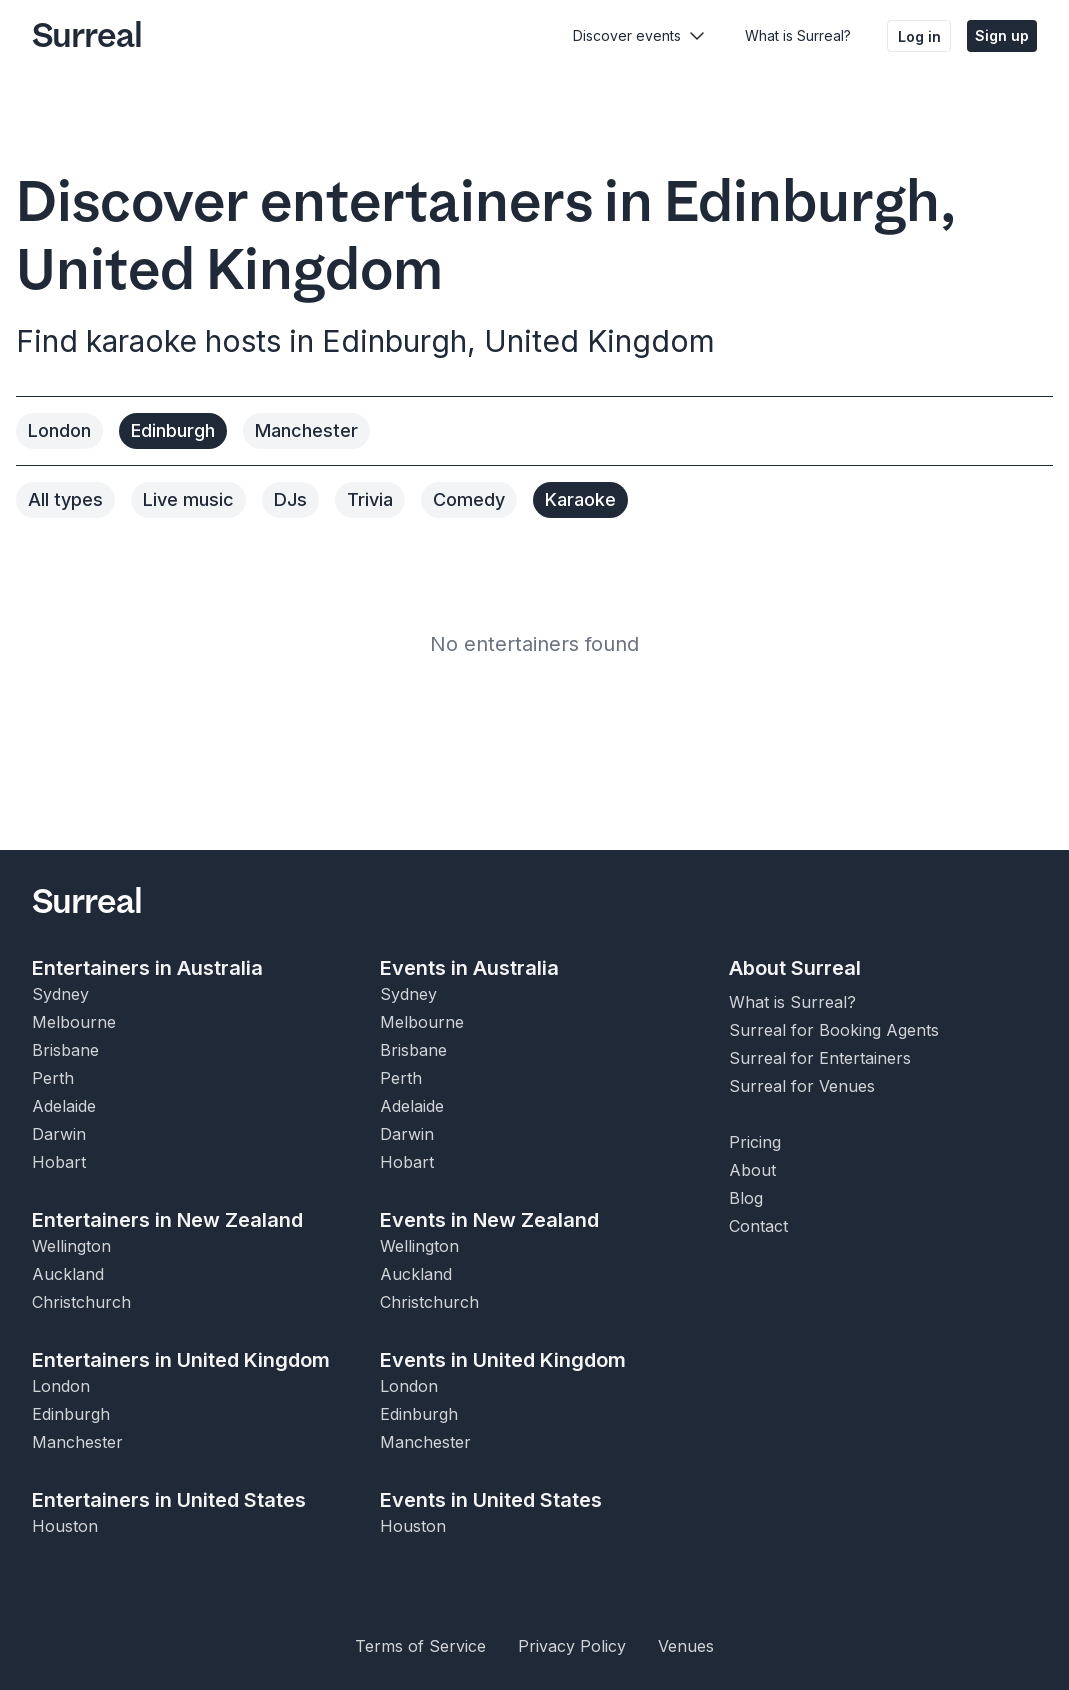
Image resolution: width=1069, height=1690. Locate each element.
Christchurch (81, 1302)
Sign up (1002, 35)
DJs (290, 499)
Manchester (306, 430)
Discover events (627, 35)
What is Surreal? (798, 35)
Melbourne (74, 1022)
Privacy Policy (572, 1646)
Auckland (68, 1274)
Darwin (59, 1134)
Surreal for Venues (802, 1086)
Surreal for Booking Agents (834, 1030)
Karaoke (580, 499)
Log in (919, 36)
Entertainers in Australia (147, 968)
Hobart (59, 1162)
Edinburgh (173, 430)
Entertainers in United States (169, 1500)
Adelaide (64, 1106)
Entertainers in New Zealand (167, 1220)
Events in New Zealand (489, 1220)
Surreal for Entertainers (820, 1058)
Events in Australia (469, 968)
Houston (65, 1526)
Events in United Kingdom (503, 1360)
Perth (53, 1078)
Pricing (755, 1142)
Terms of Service (420, 1646)
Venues (686, 1646)
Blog (746, 1198)
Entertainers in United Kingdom (181, 1360)
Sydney (60, 994)
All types (65, 499)
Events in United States (491, 1500)
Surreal (87, 36)
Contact (758, 1226)
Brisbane (65, 1050)
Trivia (370, 499)
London (59, 430)
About (752, 1170)
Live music (188, 499)
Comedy (469, 499)
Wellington (71, 1246)
